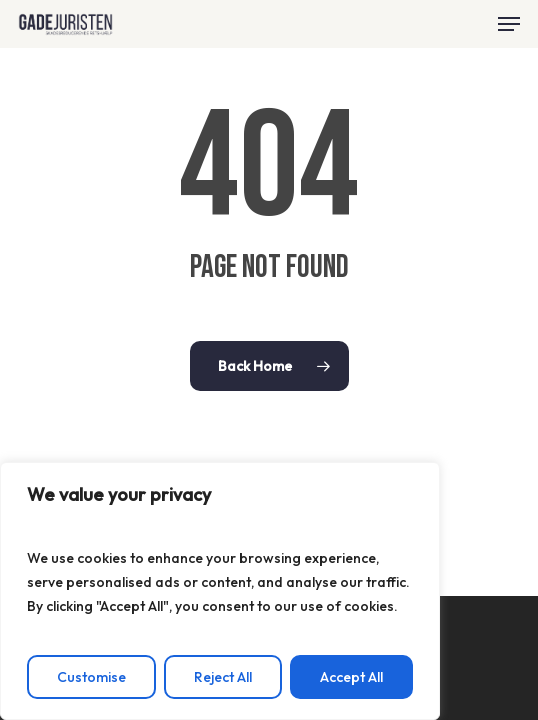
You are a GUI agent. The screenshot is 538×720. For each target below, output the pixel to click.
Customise (91, 677)
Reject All (223, 677)
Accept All (351, 677)
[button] (509, 24)
